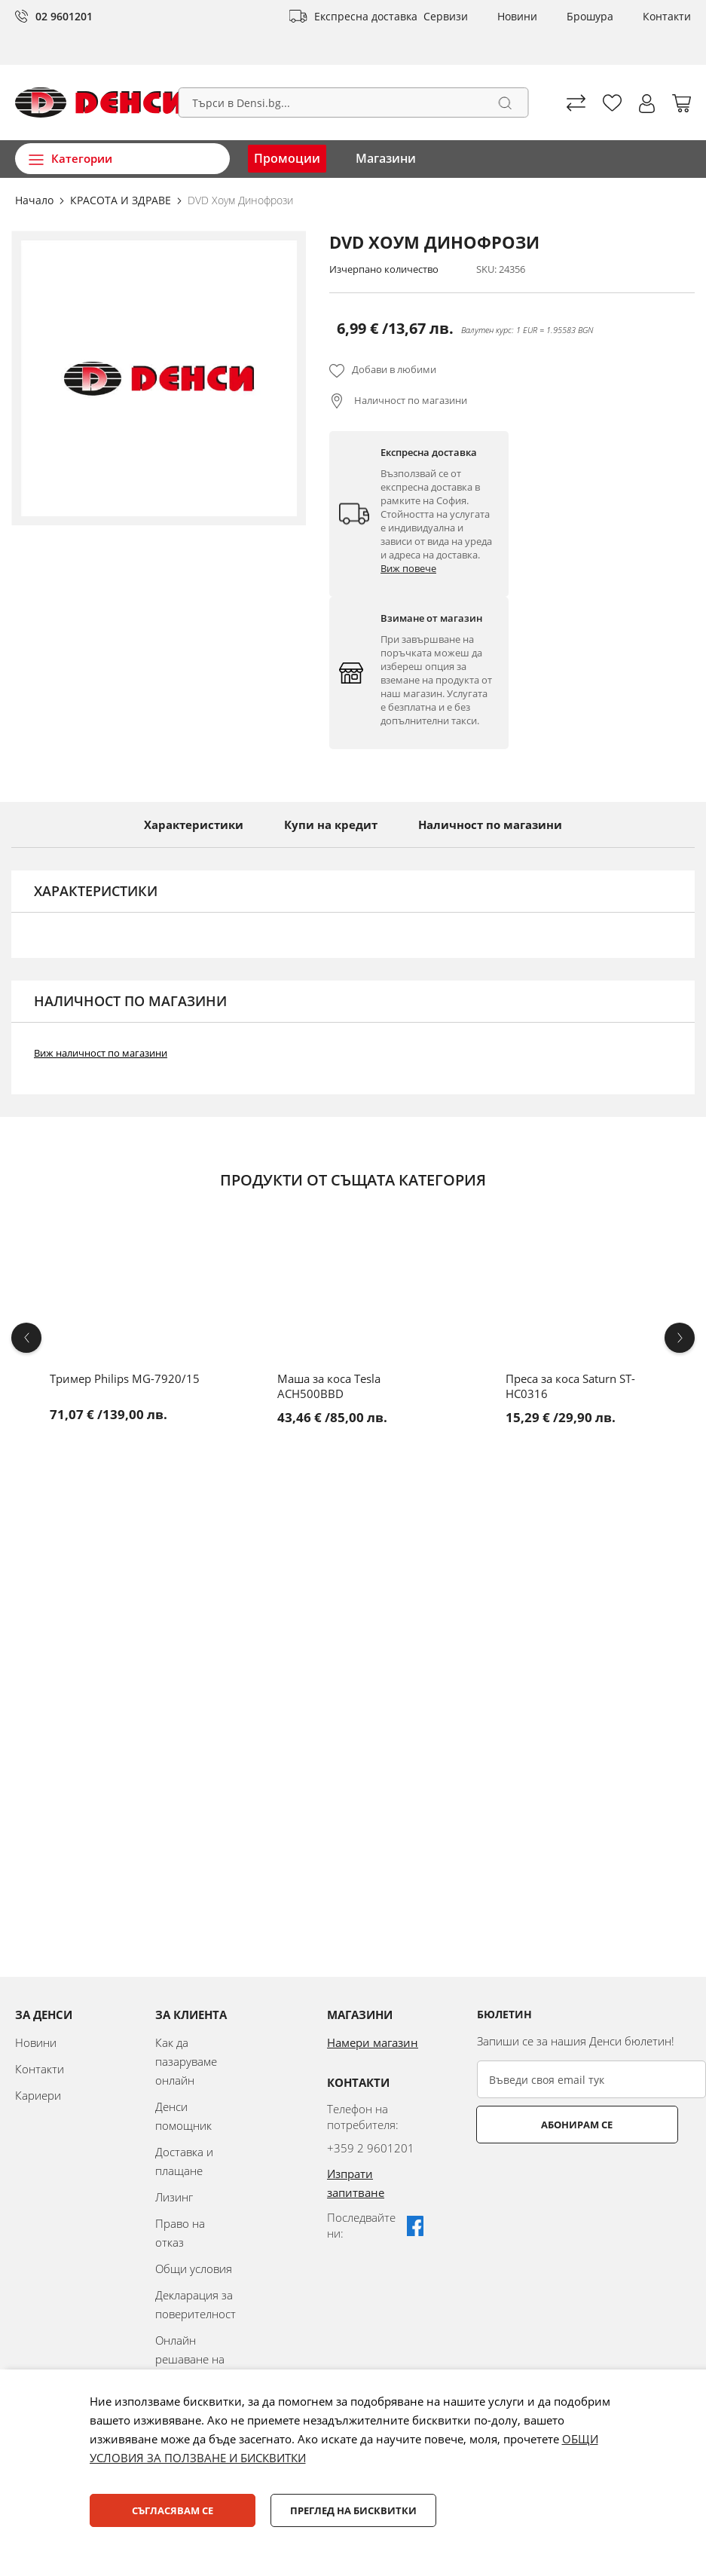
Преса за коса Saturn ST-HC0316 (570, 1386)
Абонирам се (537, 2124)
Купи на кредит (330, 824)
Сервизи (445, 16)
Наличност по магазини (409, 400)
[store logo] (100, 102)
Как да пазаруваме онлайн (186, 2061)
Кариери (38, 2095)
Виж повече (408, 568)
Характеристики (193, 824)
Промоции (287, 158)
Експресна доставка (365, 16)
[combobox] (353, 102)
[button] (647, 103)
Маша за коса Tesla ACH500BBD (329, 1386)
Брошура (590, 16)
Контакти (667, 16)
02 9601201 (64, 16)
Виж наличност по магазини (100, 1053)
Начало (36, 200)
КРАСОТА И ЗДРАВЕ (122, 200)
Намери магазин (372, 2042)
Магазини (386, 158)
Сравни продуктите (576, 103)
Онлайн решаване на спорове (190, 2359)
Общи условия (193, 2268)
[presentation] (591, 2180)
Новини (517, 16)
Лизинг (174, 2196)
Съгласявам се (172, 2510)
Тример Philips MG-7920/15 (125, 1378)
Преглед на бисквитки (353, 2510)
